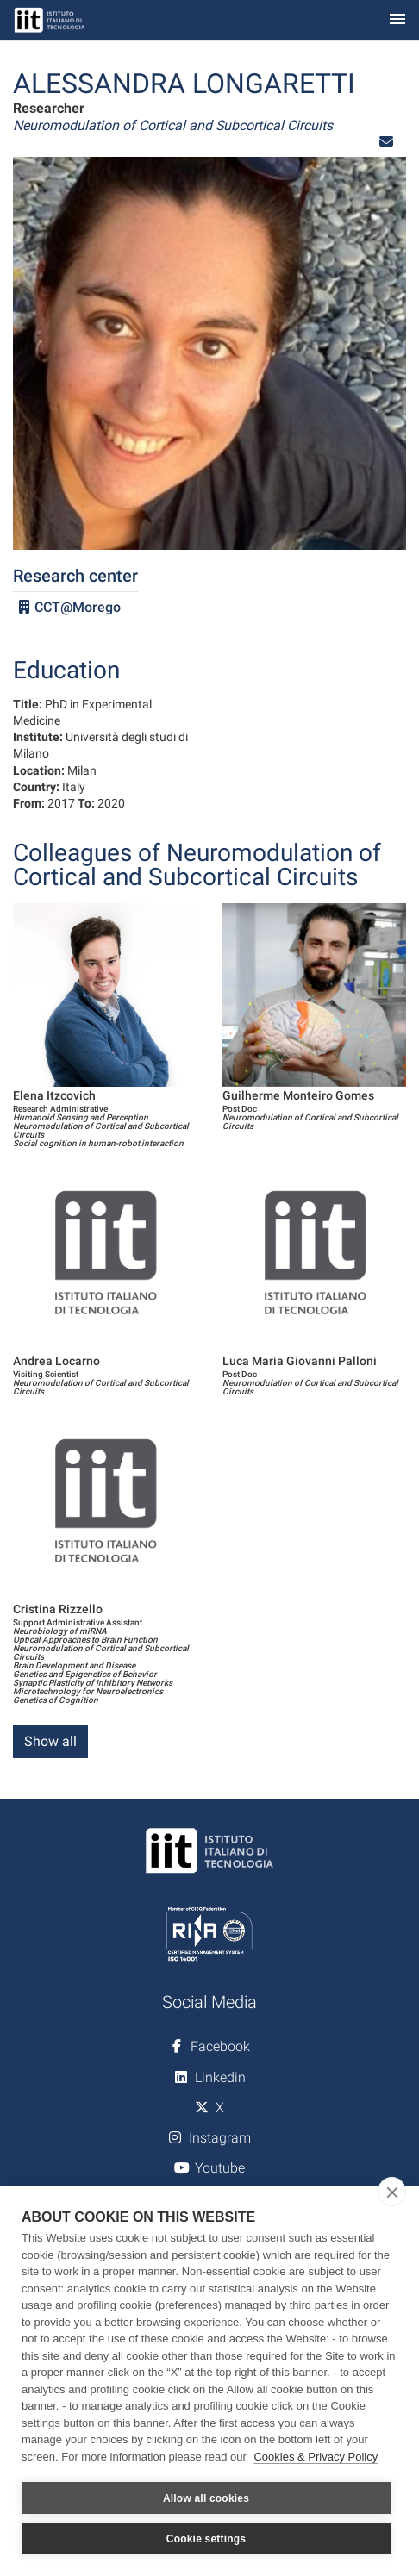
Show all (50, 1741)
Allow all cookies (206, 2498)
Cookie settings (206, 2539)
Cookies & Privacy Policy (315, 2456)
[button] (386, 142)
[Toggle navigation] (397, 20)
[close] (392, 2191)
